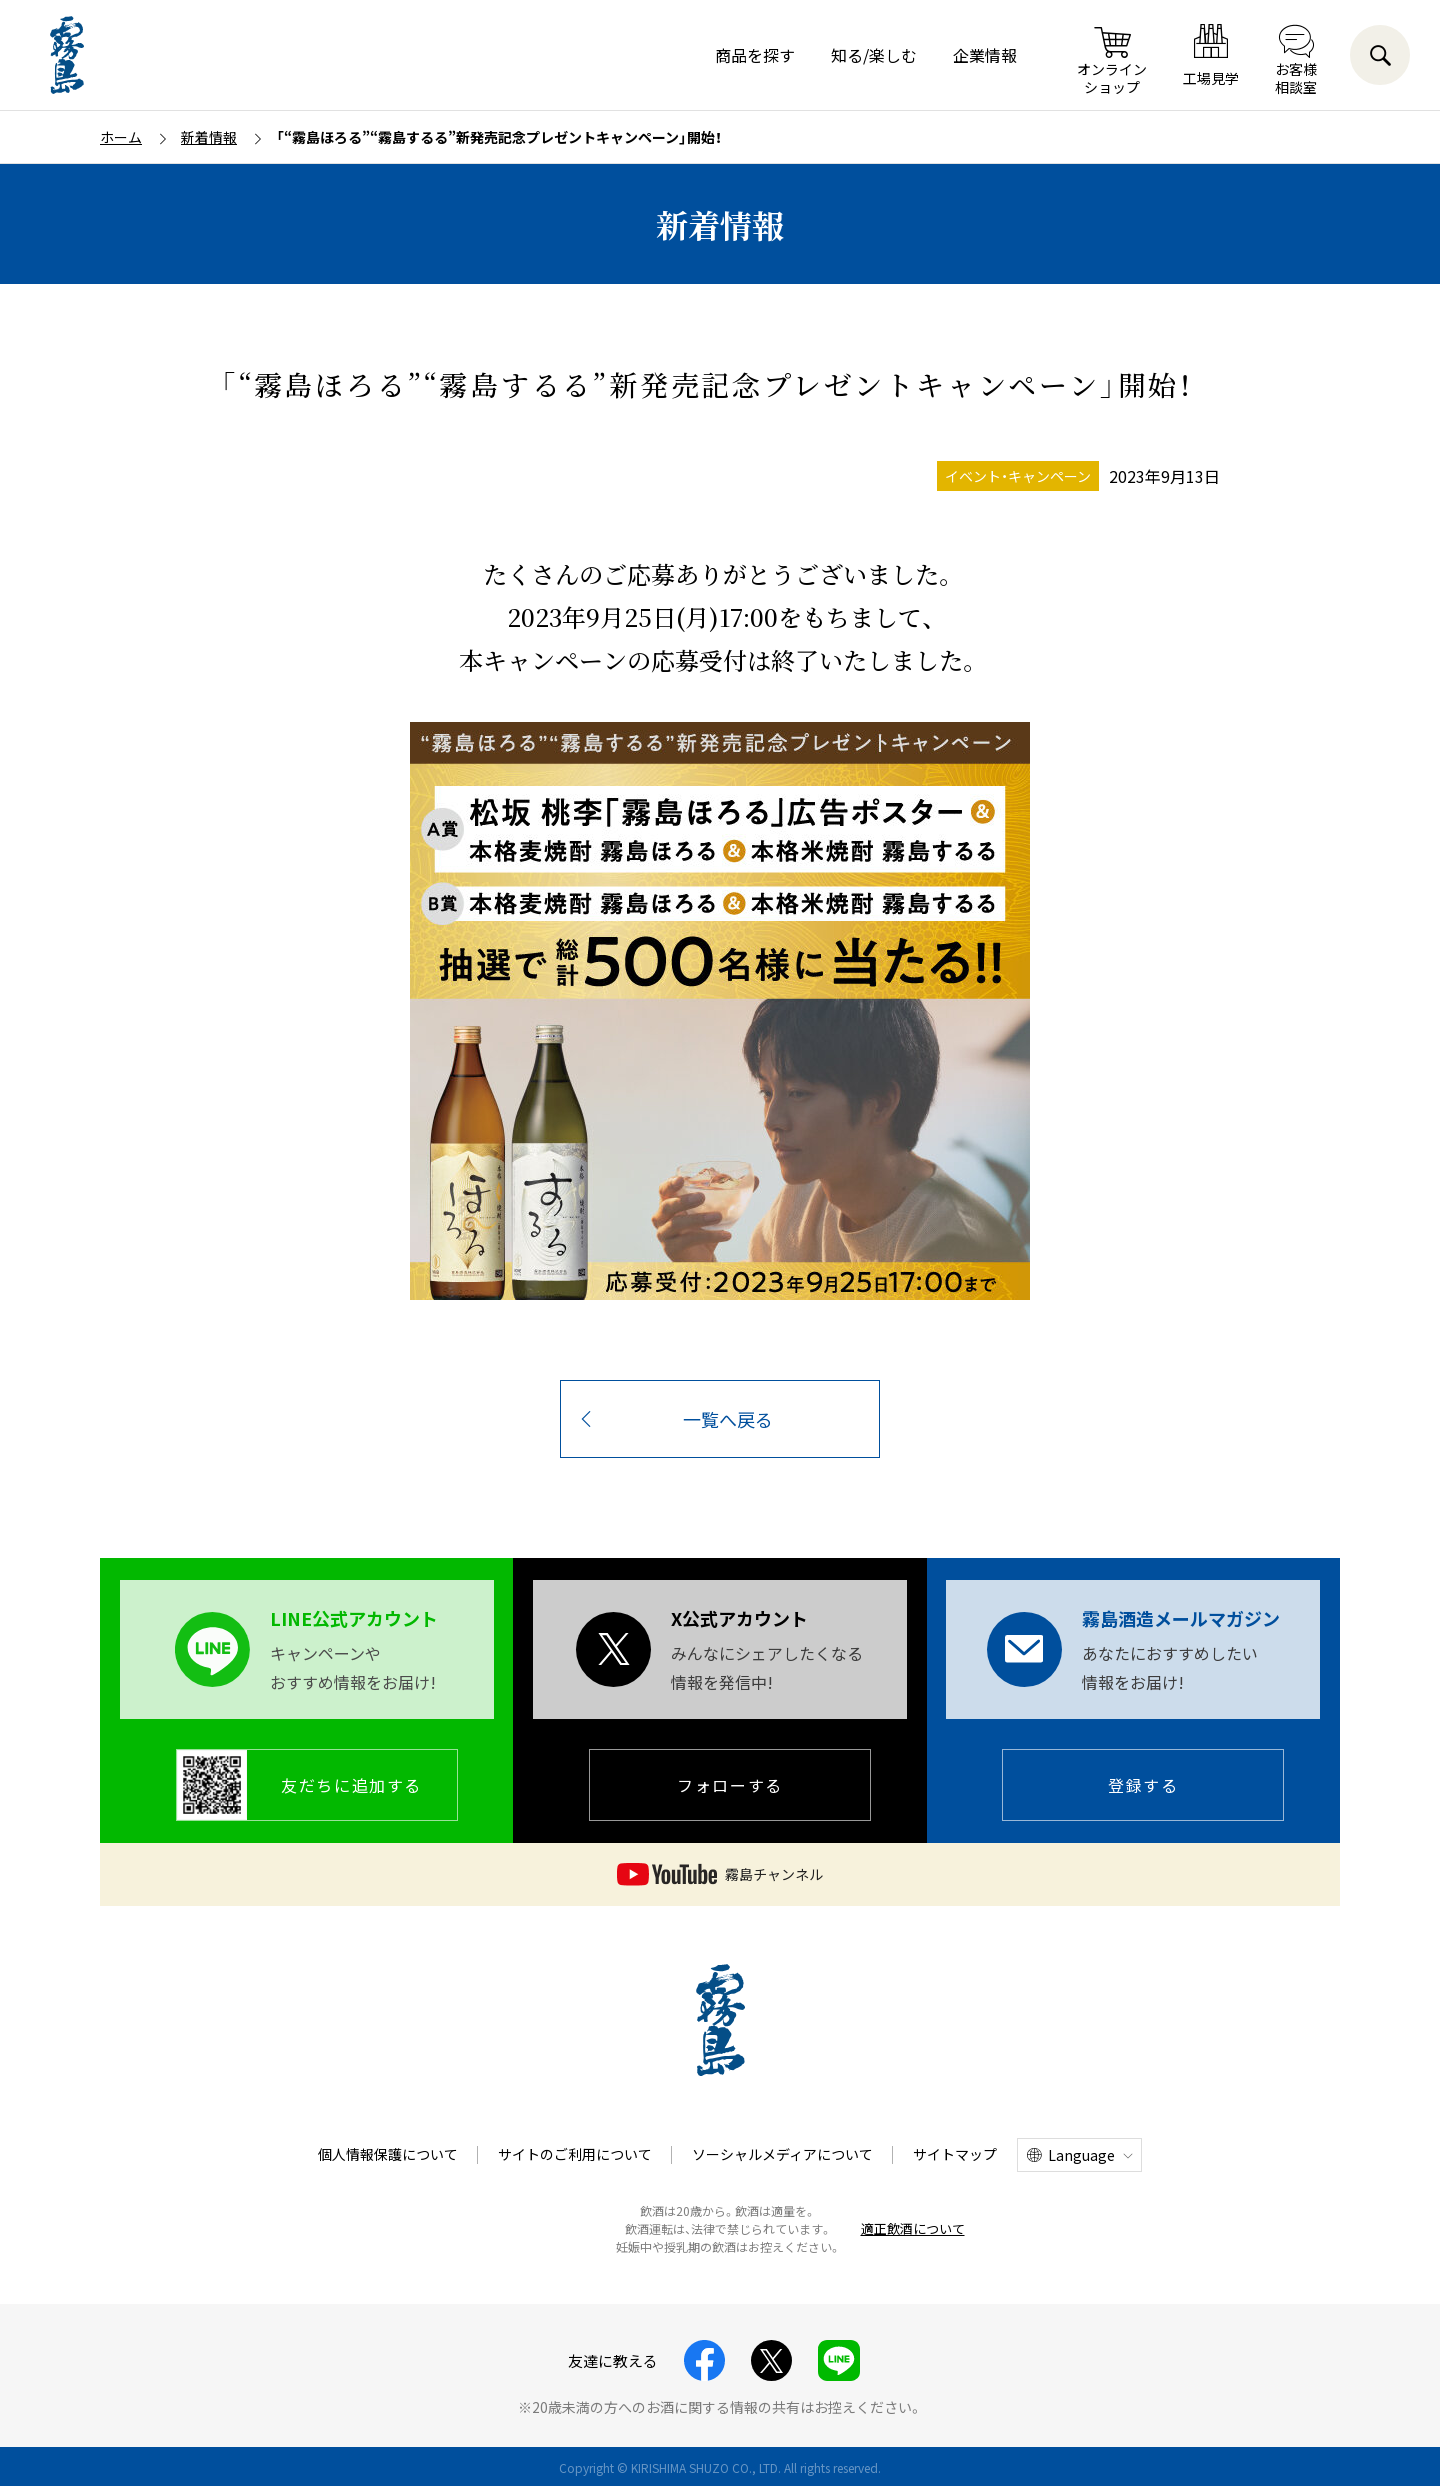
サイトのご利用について (575, 2154)
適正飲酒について (913, 2228)
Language (1081, 2155)
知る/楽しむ (874, 55)
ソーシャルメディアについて (782, 2154)
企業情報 (985, 55)
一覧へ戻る (728, 1419)
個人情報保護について (388, 2154)
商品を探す (755, 55)
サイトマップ (955, 2154)
